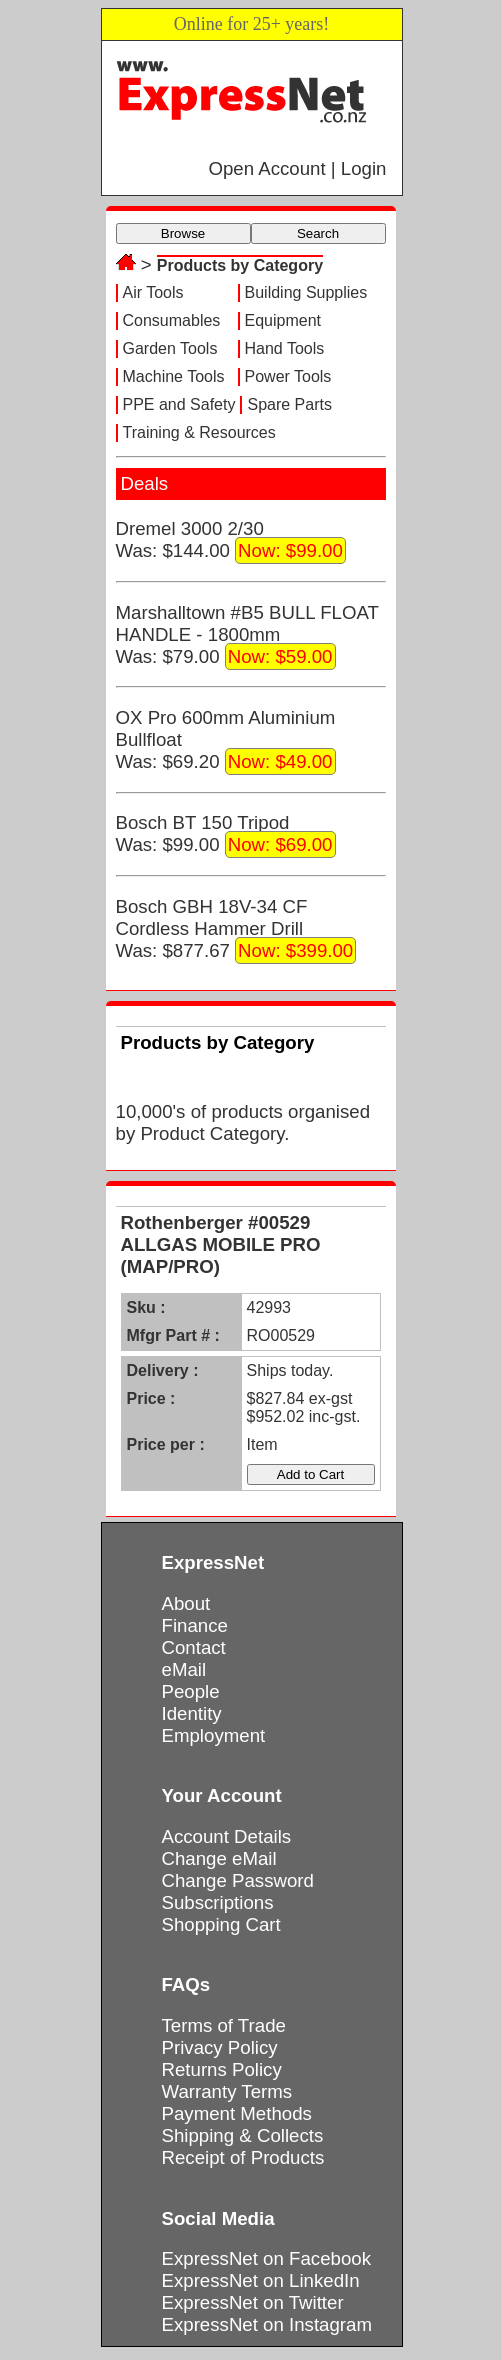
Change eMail (219, 1858)
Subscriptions (218, 1902)
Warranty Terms (227, 2091)
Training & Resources (199, 432)
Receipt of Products (243, 2157)
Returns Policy (222, 2069)
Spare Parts (289, 404)
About (186, 1603)
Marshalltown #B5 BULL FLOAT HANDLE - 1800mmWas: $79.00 (247, 636)
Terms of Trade (224, 2025)
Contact (194, 1647)
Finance (195, 1625)
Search (318, 233)
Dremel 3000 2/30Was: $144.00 (231, 541)
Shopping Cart (221, 1924)
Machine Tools (174, 376)
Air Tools (153, 292)
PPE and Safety (179, 404)
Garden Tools (170, 348)
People (191, 1691)
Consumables (172, 320)
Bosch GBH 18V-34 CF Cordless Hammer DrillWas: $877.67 (236, 930)
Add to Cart (310, 1474)
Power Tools (288, 376)
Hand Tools (285, 348)
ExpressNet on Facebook (266, 2258)
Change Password (238, 1880)
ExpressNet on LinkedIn (261, 2280)
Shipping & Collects (243, 2135)
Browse (183, 233)
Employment (214, 1735)
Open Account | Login (297, 168)
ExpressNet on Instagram (267, 2324)
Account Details (227, 1836)
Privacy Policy (220, 2047)
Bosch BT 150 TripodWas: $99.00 (226, 835)
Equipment (283, 320)
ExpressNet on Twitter (253, 2302)
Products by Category (240, 265)
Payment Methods (237, 2113)
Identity (192, 1713)
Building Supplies (306, 292)
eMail (184, 1669)
